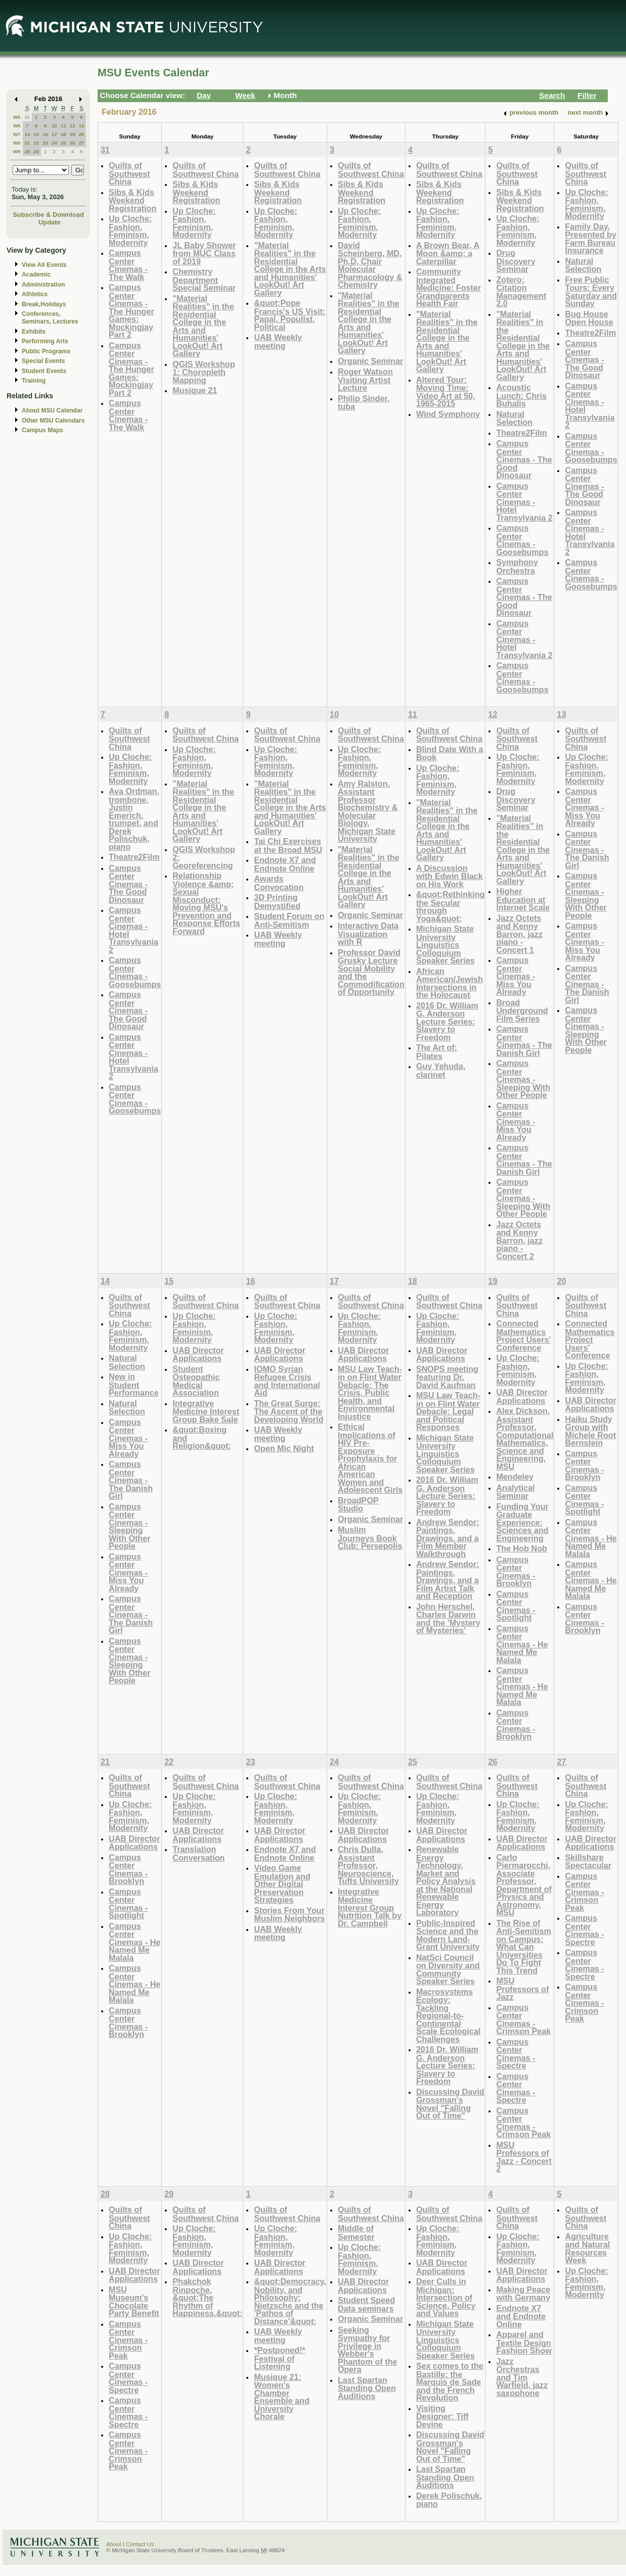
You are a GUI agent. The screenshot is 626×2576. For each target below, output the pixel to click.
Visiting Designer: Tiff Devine (442, 2416)
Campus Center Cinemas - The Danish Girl (524, 1040)
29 (36, 151)
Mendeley (514, 1476)
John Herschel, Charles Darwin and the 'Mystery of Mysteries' (448, 1618)
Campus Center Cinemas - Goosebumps (522, 540)
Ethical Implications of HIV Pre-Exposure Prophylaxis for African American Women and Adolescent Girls (370, 1458)
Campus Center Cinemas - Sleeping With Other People (523, 1079)
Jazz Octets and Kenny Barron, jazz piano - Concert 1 (519, 933)
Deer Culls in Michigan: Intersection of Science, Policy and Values (446, 2297)
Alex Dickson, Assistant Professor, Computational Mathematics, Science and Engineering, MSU (524, 1438)
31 (27, 117)
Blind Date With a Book (449, 753)
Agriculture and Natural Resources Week (587, 2248)
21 (27, 143)
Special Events (43, 360)
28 (27, 151)
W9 (17, 151)
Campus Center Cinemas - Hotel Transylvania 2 (524, 501)
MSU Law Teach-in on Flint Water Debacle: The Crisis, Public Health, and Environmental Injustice (370, 1392)
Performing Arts (45, 341)
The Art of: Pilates (436, 1052)
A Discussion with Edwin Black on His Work (449, 876)
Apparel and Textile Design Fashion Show (524, 2342)
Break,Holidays (44, 304)
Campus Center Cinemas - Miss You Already (515, 975)
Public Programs (46, 351)
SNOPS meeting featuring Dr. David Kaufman (447, 1377)
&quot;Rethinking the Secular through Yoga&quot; (450, 906)
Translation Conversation (198, 1853)
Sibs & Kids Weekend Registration (132, 200)
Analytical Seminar (515, 1492)
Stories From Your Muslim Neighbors (289, 1914)
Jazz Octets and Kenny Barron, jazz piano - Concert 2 (519, 1240)
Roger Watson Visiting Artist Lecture (365, 379)
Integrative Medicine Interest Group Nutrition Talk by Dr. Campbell (369, 1907)
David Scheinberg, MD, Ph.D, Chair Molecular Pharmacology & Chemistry (370, 265)
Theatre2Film (521, 432)
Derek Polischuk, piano (449, 2500)
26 (72, 143)
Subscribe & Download (48, 214)
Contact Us (140, 2544)
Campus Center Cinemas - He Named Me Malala (522, 1644)
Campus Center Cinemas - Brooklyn (515, 1571)
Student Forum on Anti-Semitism (289, 920)
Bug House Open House (589, 318)
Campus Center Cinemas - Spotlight (515, 1606)
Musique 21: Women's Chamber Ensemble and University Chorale (281, 2396)
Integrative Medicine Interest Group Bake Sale (205, 1411)
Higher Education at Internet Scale (523, 899)
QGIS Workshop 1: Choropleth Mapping (203, 372)
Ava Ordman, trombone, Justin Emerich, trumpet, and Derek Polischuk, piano (134, 819)
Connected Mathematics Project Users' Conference (523, 1335)
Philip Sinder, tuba (363, 402)
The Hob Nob (521, 1548)
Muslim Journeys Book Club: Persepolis (370, 1537)
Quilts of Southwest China (129, 173)
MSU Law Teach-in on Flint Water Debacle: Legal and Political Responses (448, 1411)
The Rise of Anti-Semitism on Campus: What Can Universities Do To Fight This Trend (523, 1946)
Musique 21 (194, 390)
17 (54, 134)
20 (81, 134)
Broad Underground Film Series (522, 1010)
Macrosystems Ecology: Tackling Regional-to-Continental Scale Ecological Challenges (448, 2015)
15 (36, 134)
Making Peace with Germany (523, 2294)
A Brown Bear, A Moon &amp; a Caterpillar (447, 253)
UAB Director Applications (197, 1354)
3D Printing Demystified (277, 901)
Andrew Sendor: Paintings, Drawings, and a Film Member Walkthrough (447, 1537)
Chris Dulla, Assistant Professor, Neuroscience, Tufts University (368, 1865)
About (113, 2544)
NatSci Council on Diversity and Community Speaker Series (448, 1969)
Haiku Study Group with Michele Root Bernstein (590, 1431)
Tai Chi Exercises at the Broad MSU (288, 845)
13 (81, 125)
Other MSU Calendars (53, 420)
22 (36, 143)
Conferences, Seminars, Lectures (50, 317)
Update (49, 222)
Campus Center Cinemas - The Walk (128, 265)
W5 (17, 117)
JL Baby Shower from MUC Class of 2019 (204, 253)
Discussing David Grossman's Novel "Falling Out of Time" (450, 2104)
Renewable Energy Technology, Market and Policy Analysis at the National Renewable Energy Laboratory (446, 1881)
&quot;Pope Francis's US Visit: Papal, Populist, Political (289, 315)
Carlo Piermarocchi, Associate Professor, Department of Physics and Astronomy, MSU (524, 1885)
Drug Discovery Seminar (515, 260)
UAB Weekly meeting (278, 341)
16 (45, 134)
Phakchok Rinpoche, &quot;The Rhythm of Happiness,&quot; (207, 2297)
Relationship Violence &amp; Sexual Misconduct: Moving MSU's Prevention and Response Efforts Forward (206, 903)
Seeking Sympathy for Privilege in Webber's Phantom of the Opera (367, 2349)
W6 (17, 125)
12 (72, 125)
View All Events (44, 264)
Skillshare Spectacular (588, 1861)
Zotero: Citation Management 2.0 (521, 291)
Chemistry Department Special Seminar (204, 279)
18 (63, 134)
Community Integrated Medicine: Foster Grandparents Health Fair (448, 287)
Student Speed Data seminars (366, 2304)
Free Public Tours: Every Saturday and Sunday (590, 291)
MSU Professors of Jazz (522, 1988)
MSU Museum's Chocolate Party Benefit (134, 2301)
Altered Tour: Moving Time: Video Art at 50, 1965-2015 (445, 391)
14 (27, 134)
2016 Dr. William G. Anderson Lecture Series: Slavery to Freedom (447, 1021)
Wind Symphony (448, 414)
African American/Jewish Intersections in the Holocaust (449, 983)
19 (72, 134)
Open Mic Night (284, 1448)
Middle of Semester (356, 2232)
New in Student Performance (134, 1384)
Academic (36, 274)
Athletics (35, 294)
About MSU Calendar (52, 410)
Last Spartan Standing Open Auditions (367, 2388)
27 (81, 143)
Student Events (44, 371)
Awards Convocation (278, 883)
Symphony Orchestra (517, 566)
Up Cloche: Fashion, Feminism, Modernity (130, 230)
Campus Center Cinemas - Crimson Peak (523, 2019)
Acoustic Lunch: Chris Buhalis (521, 395)
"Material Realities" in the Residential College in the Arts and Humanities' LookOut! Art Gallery (203, 326)
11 (63, 125)
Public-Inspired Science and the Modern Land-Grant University (448, 1935)
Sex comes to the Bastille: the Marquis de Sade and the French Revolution (449, 2381)
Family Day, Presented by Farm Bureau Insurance (590, 238)
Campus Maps (42, 430)
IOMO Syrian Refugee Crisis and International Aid (287, 1381)
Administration (43, 284)
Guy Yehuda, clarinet (441, 1070)
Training (34, 380)
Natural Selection (514, 418)
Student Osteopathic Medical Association (195, 1381)
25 (63, 143)
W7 (17, 134)
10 (54, 125)
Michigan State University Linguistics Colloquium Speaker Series (445, 944)
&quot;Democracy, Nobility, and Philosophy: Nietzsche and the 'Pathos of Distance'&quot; (290, 2301)
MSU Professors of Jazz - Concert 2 (524, 2157)
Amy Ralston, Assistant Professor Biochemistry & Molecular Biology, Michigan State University (368, 811)
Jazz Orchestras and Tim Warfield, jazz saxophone (522, 2377)
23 (45, 143)
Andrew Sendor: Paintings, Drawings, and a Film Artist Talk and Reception (447, 1579)
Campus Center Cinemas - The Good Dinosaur (524, 459)
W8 (17, 143)
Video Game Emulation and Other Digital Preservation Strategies (282, 1883)
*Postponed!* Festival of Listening (279, 2358)
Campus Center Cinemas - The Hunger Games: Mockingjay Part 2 (131, 311)
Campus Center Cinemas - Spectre (515, 2054)
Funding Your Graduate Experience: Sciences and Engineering (522, 1522)
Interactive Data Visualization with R (368, 933)
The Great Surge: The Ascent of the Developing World (288, 1411)
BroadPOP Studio (358, 1504)
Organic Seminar (370, 360)
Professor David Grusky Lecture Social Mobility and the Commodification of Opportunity (371, 972)
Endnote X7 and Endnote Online (285, 864)
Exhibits (34, 331)
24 (54, 143)
